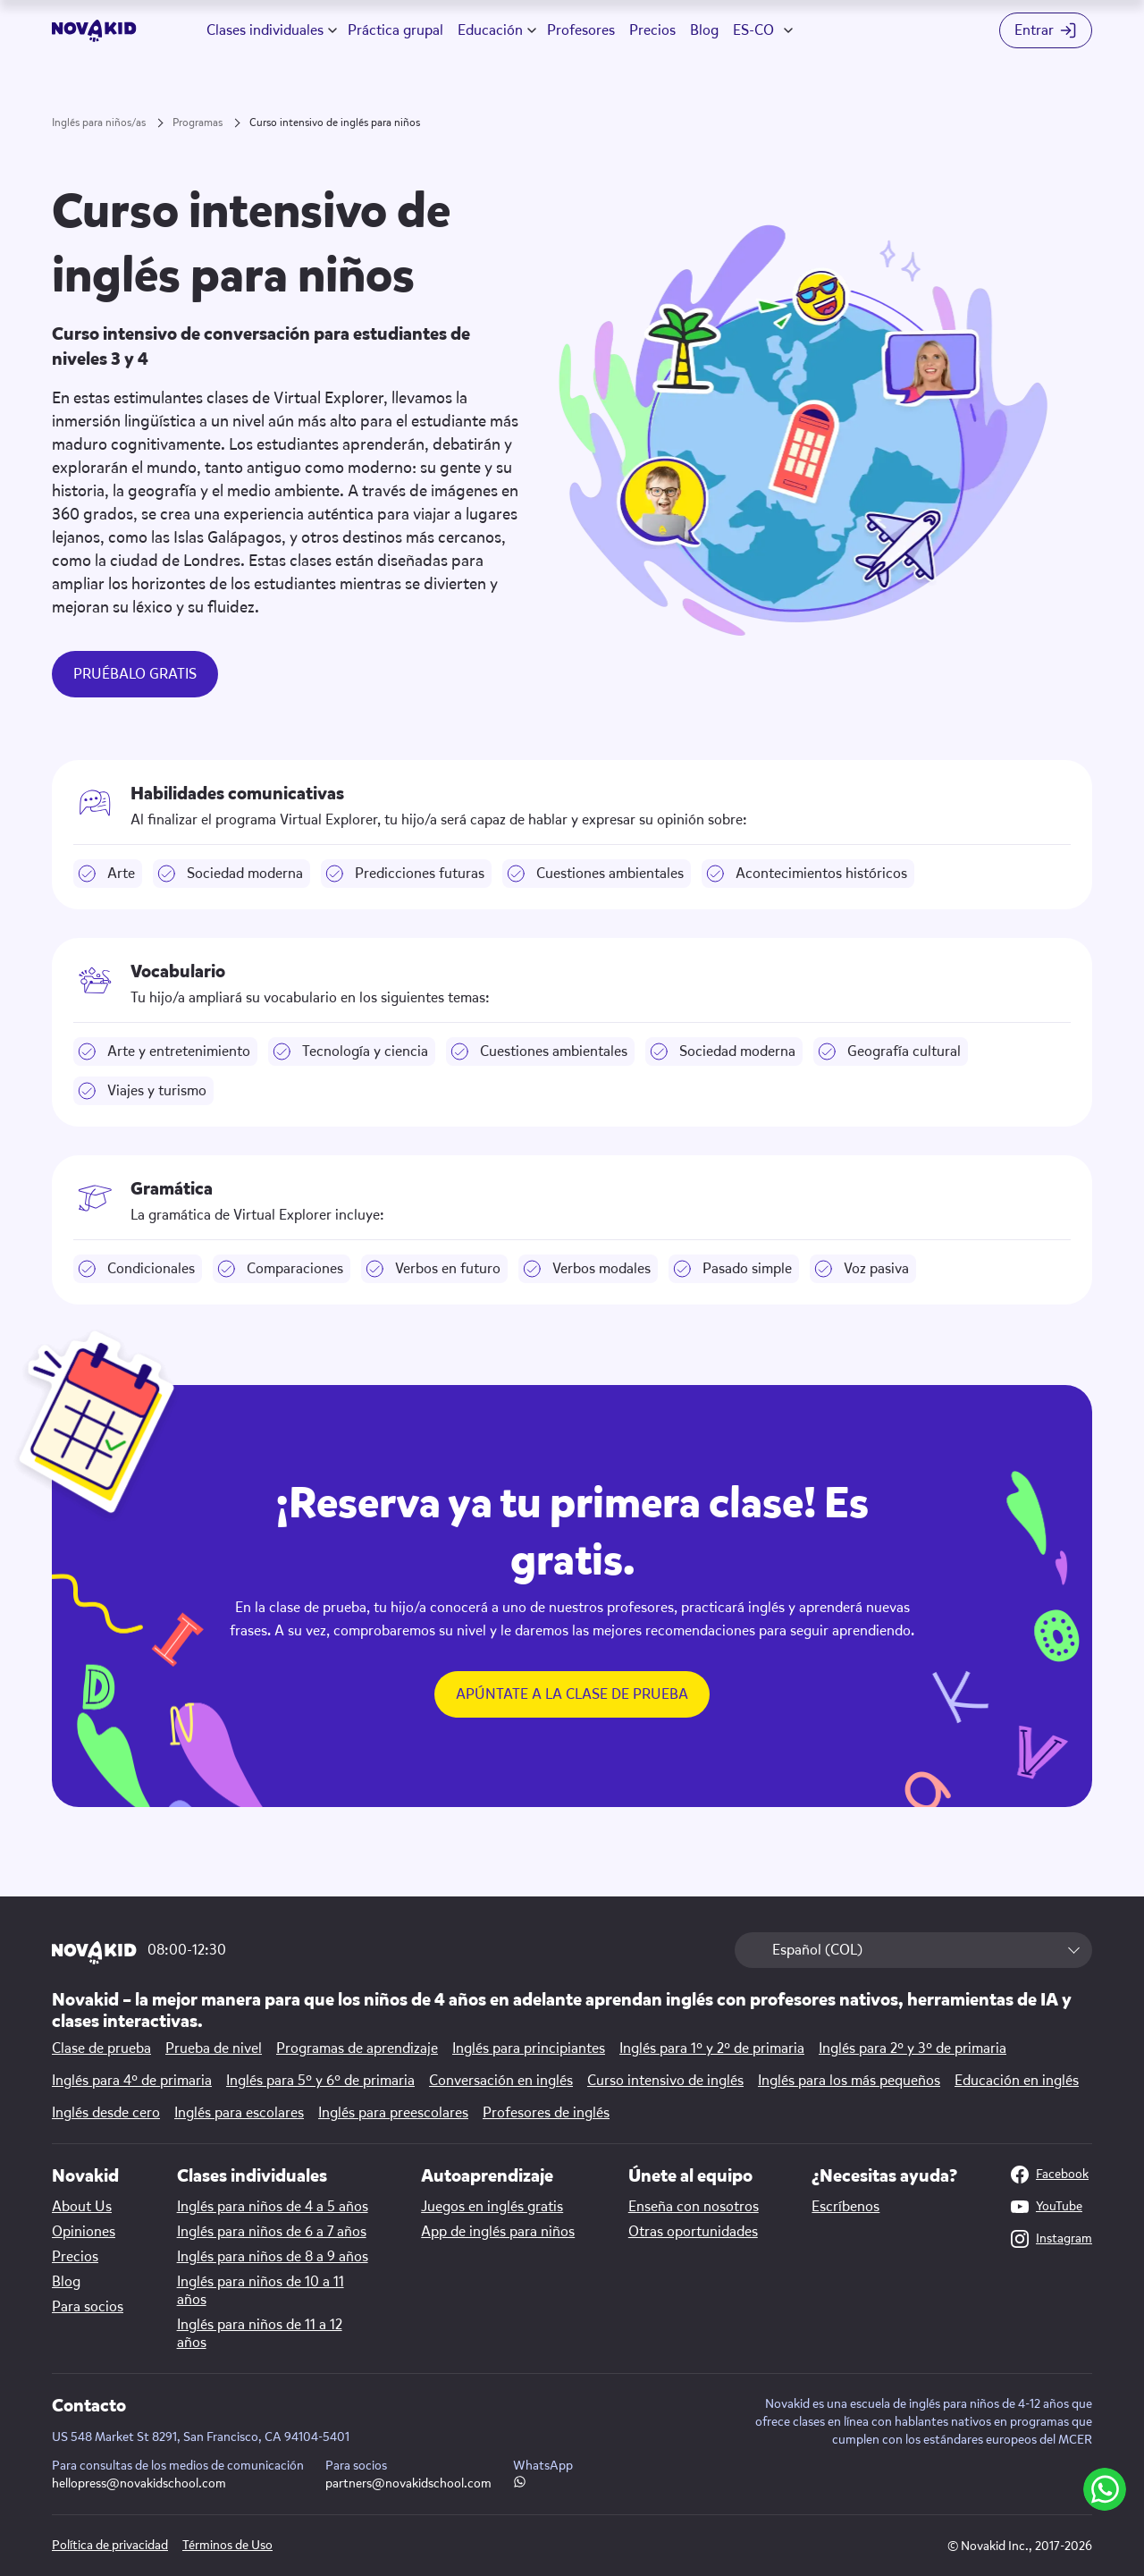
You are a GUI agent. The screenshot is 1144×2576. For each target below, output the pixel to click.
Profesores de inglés (546, 2113)
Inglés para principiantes (528, 2048)
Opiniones (83, 2232)
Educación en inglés (1017, 2081)
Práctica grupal (395, 30)
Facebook (1050, 2174)
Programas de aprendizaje (357, 2048)
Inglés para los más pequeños (849, 2081)
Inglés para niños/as (99, 122)
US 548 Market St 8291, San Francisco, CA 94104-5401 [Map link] (200, 2436)
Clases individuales (265, 30)
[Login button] (1045, 30)
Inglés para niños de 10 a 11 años (260, 2291)
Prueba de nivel (213, 2048)
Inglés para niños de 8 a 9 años (272, 2257)
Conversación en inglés (501, 2081)
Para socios (87, 2307)
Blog (704, 30)
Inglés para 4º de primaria (132, 2081)
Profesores (581, 30)
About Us (82, 2207)
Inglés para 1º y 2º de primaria (711, 2048)
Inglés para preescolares (393, 2113)
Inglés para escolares (239, 2113)
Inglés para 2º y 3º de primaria (912, 2048)
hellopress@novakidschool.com (139, 2483)
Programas (197, 122)
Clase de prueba (101, 2048)
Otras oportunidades (693, 2232)
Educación (490, 30)
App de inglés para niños (498, 2232)
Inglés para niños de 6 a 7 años (271, 2232)
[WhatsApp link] (519, 2483)
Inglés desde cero (106, 2113)
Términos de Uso (227, 2545)
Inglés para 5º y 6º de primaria (320, 2081)
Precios (652, 30)
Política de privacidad (110, 2545)
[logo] (94, 31)
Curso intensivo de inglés (665, 2081)
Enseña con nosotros (693, 2207)
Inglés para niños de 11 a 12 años (259, 2334)
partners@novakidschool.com (408, 2483)
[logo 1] (94, 1954)
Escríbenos (845, 2207)
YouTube (1046, 2207)
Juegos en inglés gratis (492, 2207)
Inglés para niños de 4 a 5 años (272, 2207)
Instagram (1051, 2239)
